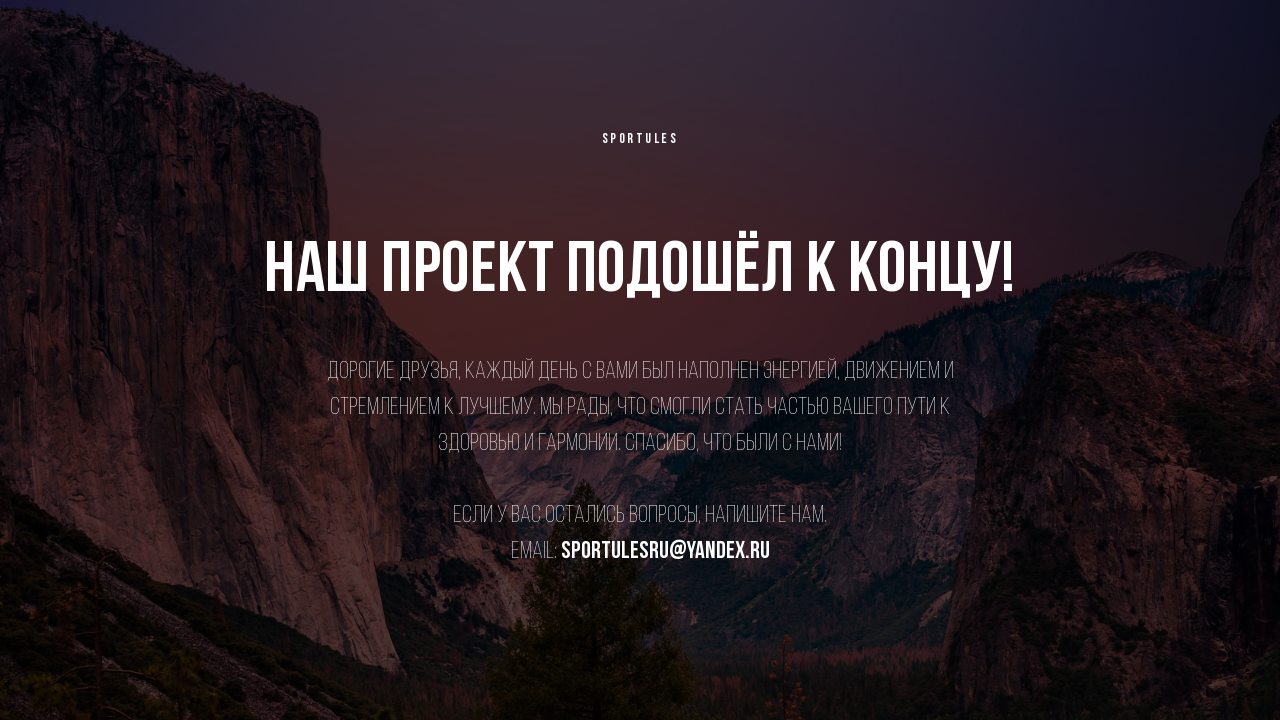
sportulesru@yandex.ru (665, 552)
